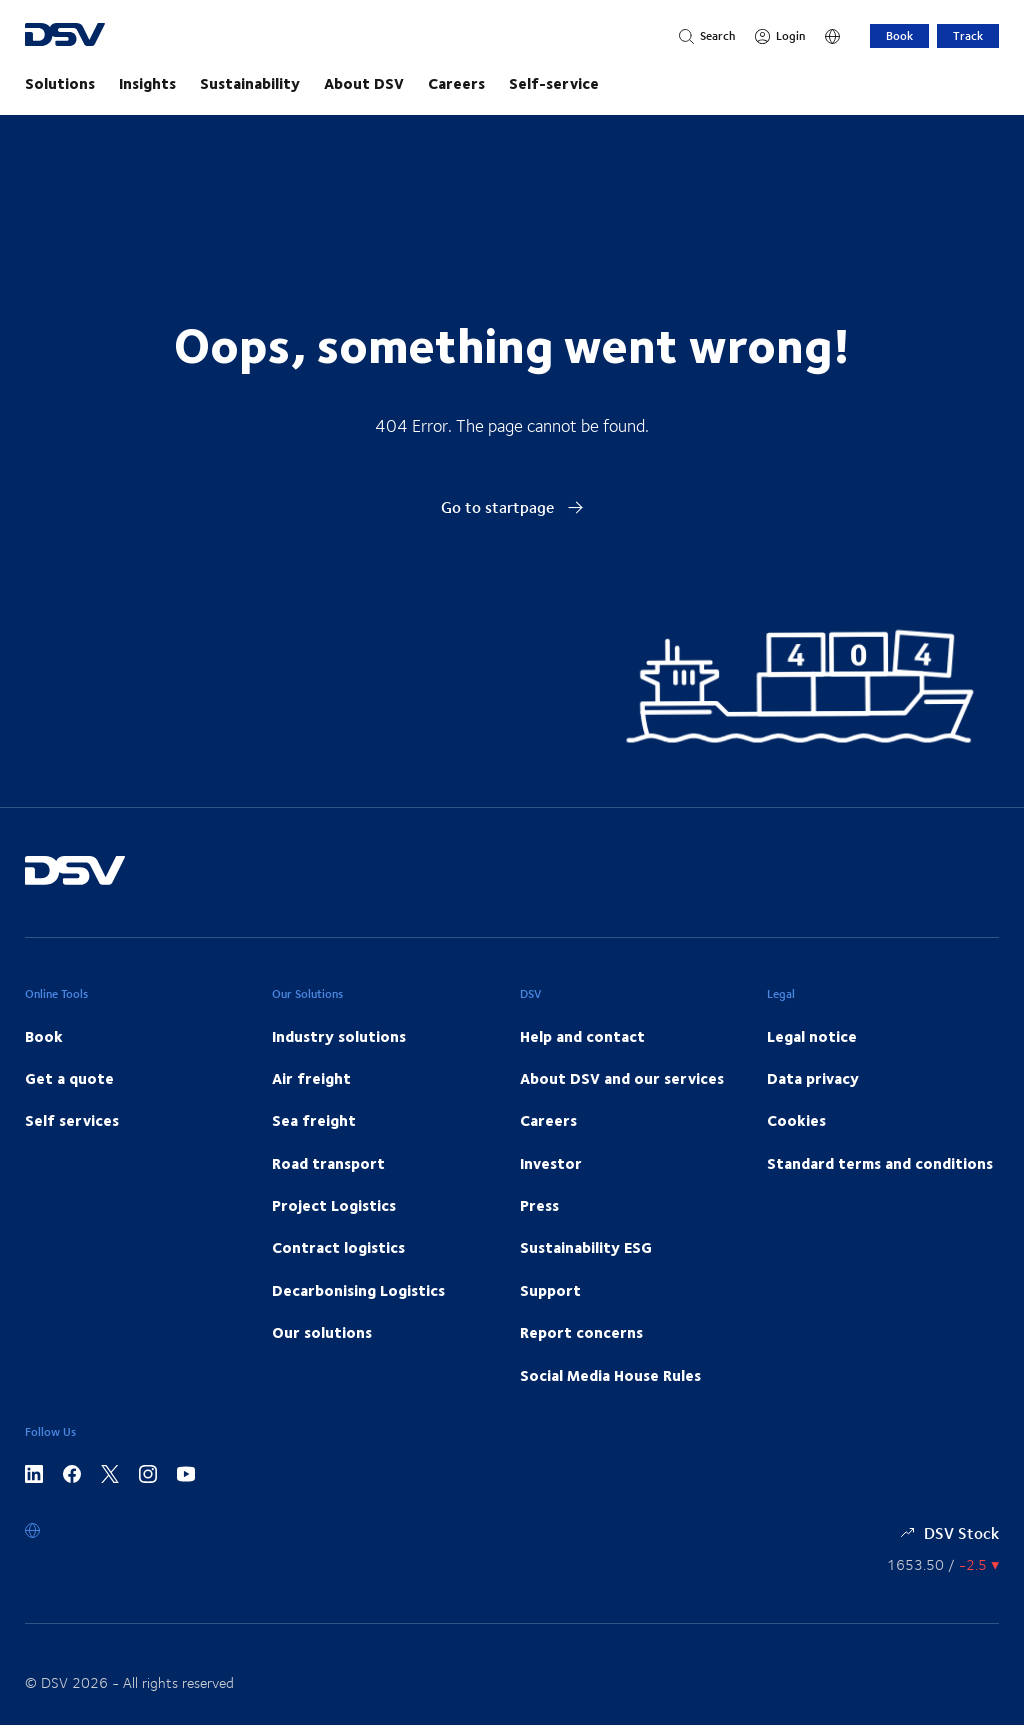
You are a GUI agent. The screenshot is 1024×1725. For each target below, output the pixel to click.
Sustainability (250, 83)
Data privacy (813, 1078)
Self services (72, 1120)
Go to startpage (512, 506)
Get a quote (69, 1078)
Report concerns (581, 1332)
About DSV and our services (622, 1078)
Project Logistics (334, 1205)
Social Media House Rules (610, 1375)
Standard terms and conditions (880, 1163)
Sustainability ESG (586, 1247)
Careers (456, 83)
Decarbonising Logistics (358, 1290)
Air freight (311, 1078)
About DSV (364, 83)
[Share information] (943, 1564)
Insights (147, 83)
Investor (551, 1163)
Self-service (554, 83)
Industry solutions (339, 1036)
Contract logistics (338, 1247)
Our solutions (322, 1332)
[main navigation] (512, 83)
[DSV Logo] (102, 36)
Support (550, 1290)
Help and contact (582, 1036)
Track (968, 35)
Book (899, 35)
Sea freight (314, 1120)
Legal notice (812, 1036)
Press (539, 1205)
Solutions (60, 83)
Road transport (328, 1163)
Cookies (796, 1120)
